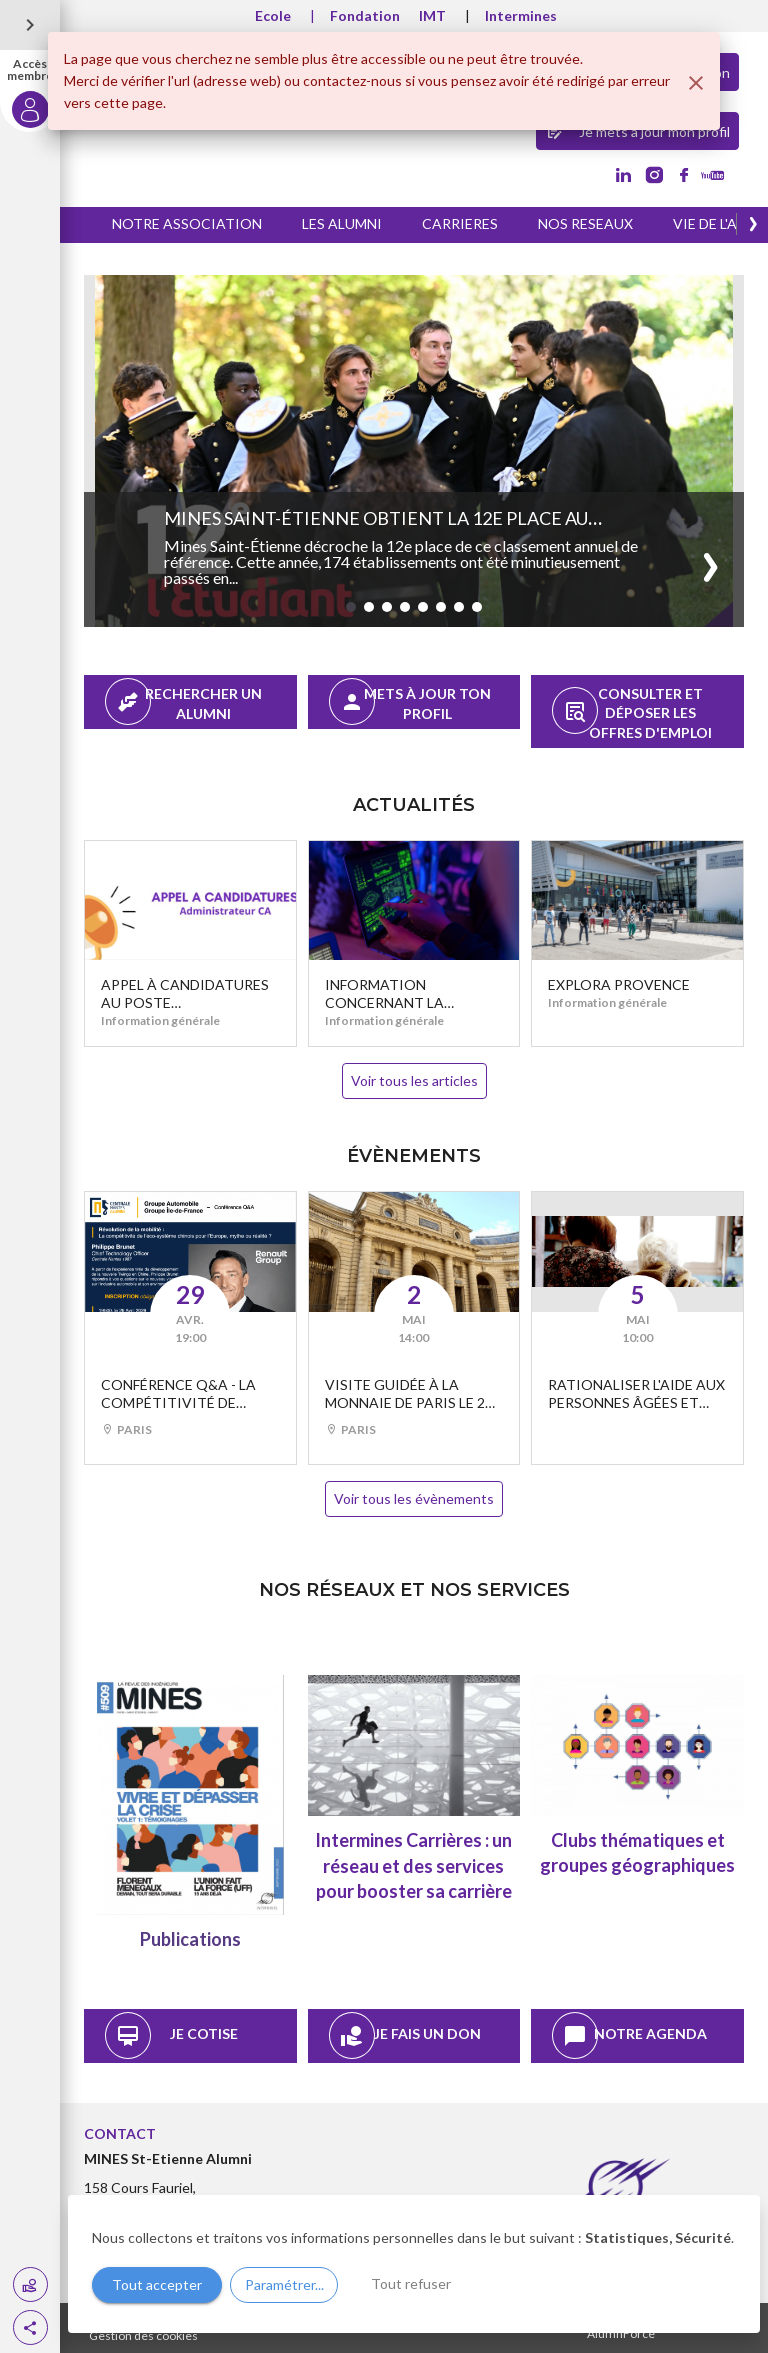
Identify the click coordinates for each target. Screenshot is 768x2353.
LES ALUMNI (342, 223)
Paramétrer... (284, 2284)
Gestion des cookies (143, 2335)
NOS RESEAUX (585, 223)
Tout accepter (157, 2284)
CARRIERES (460, 223)
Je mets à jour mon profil (637, 130)
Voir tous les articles (414, 1080)
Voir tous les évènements (414, 1498)
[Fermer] (696, 83)
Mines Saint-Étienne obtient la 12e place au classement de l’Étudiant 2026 (376, 529)
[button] (30, 2327)
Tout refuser (411, 2283)
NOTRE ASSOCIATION (187, 223)
